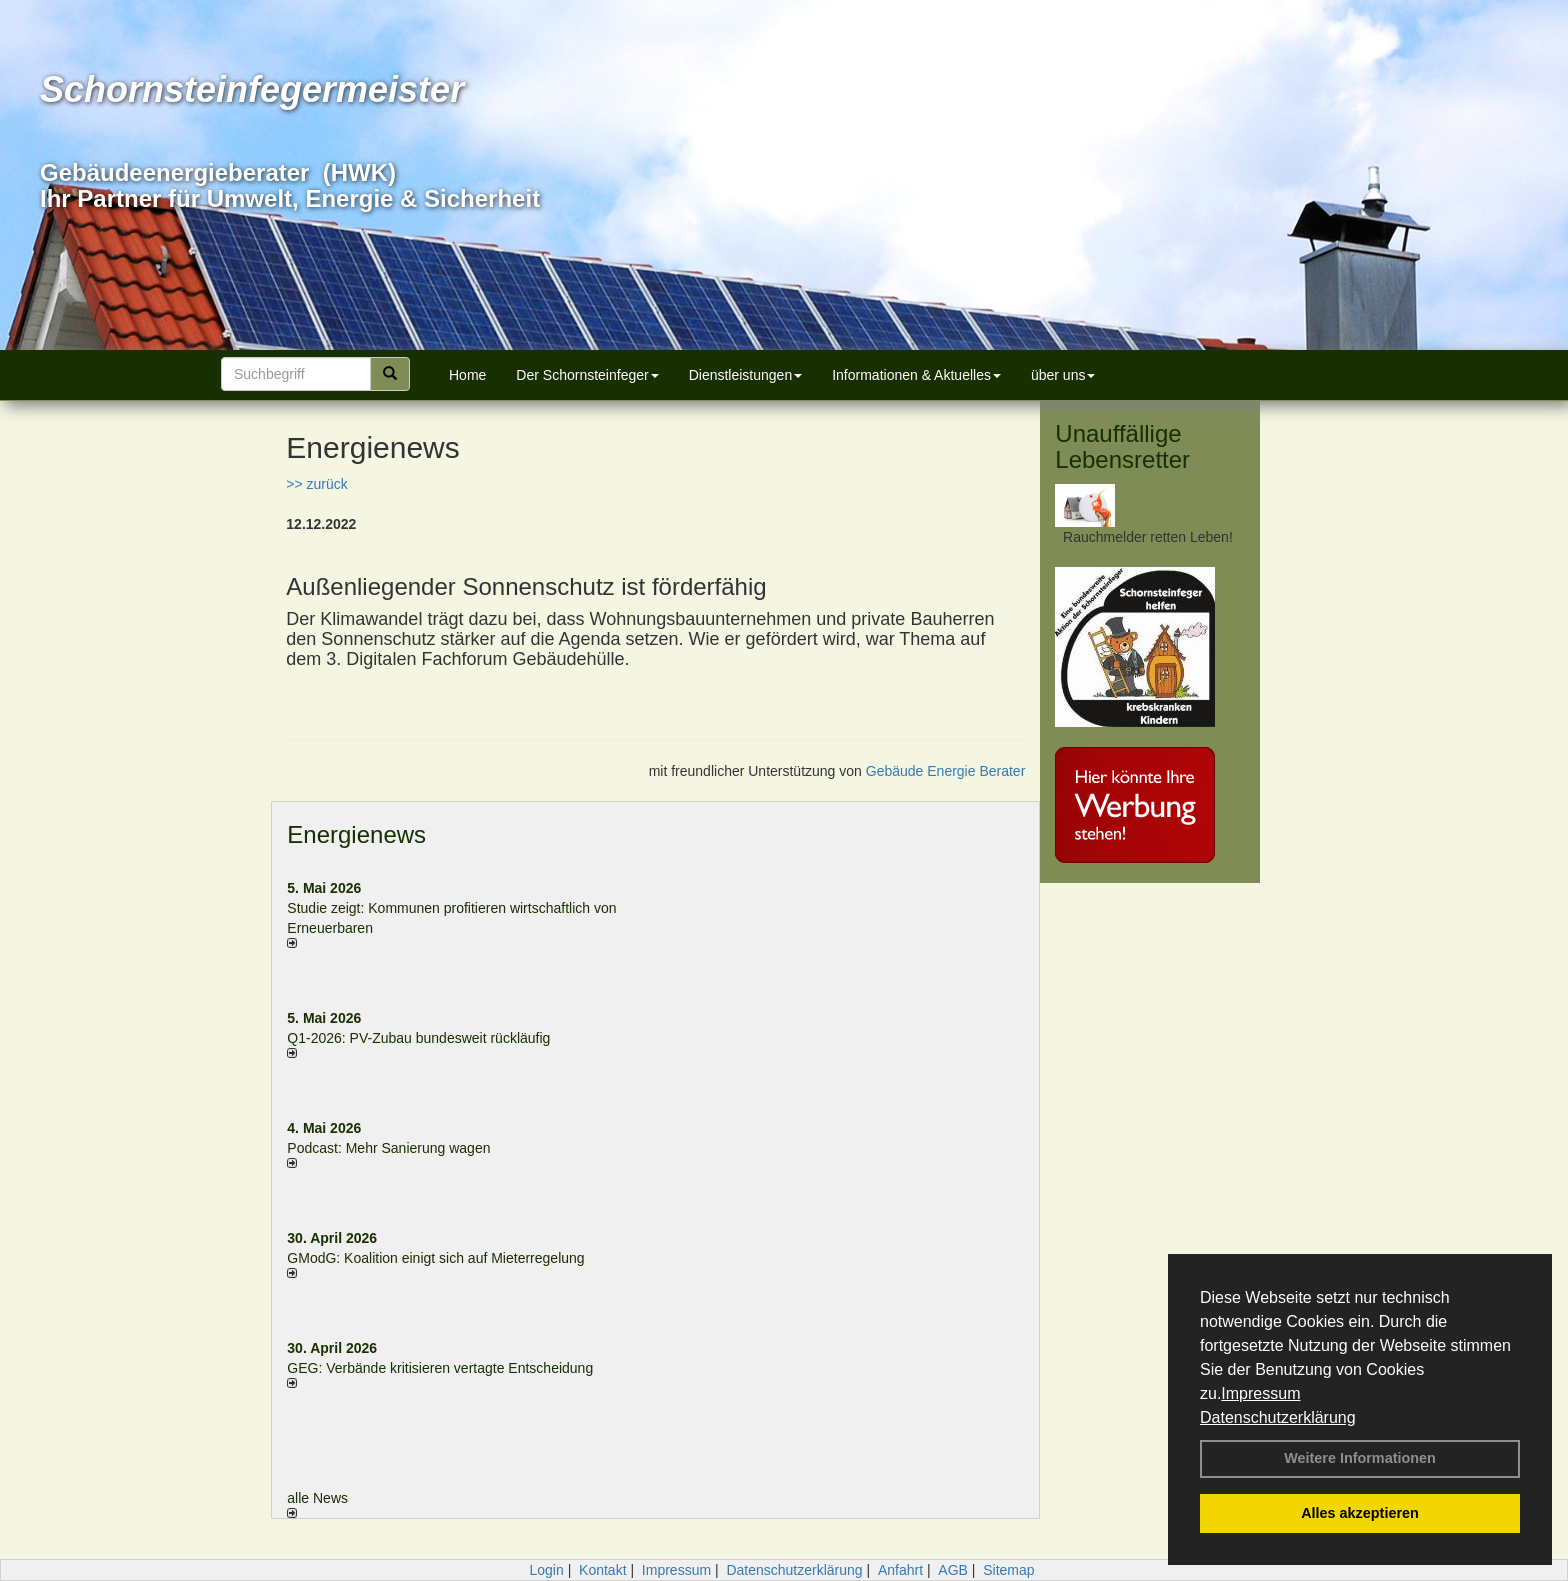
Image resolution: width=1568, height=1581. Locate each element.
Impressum (1260, 1393)
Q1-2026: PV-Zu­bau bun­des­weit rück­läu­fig (418, 1038)
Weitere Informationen (1360, 1458)
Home (467, 375)
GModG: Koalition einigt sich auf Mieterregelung (435, 1258)
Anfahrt (900, 1570)
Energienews (356, 834)
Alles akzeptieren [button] (1360, 1513)
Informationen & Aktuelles (916, 375)
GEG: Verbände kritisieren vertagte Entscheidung (440, 1368)
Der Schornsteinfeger (587, 375)
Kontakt (602, 1570)
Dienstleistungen (746, 375)
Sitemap (1008, 1570)
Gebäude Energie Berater (946, 771)
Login (546, 1570)
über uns (1063, 375)
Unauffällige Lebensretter (1122, 446)
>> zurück (316, 484)
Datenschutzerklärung (1278, 1417)
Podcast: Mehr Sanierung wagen (388, 1148)
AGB (953, 1570)
